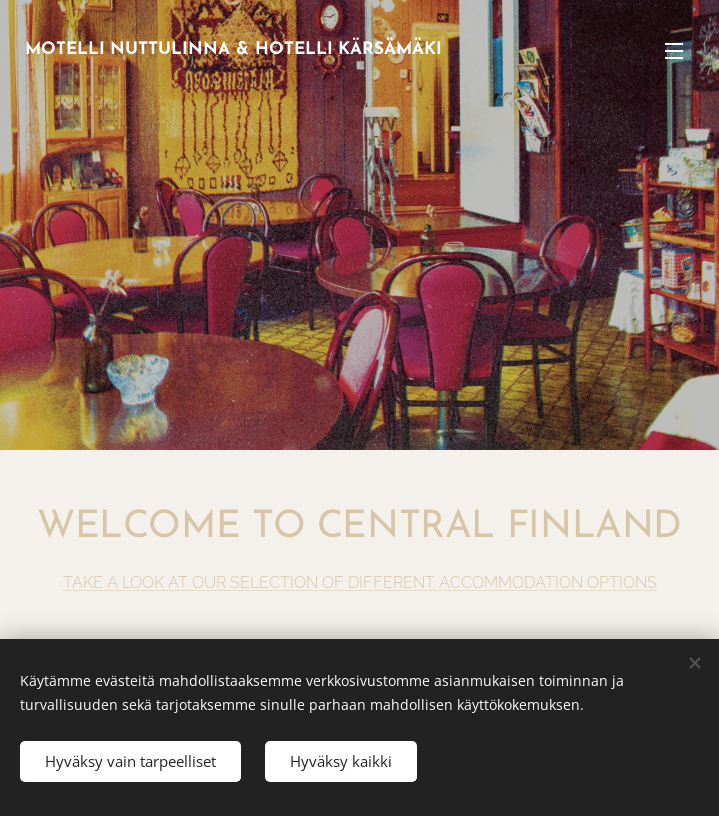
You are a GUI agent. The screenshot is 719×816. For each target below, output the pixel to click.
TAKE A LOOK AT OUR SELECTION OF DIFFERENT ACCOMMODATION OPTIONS (360, 582)
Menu (674, 51)
